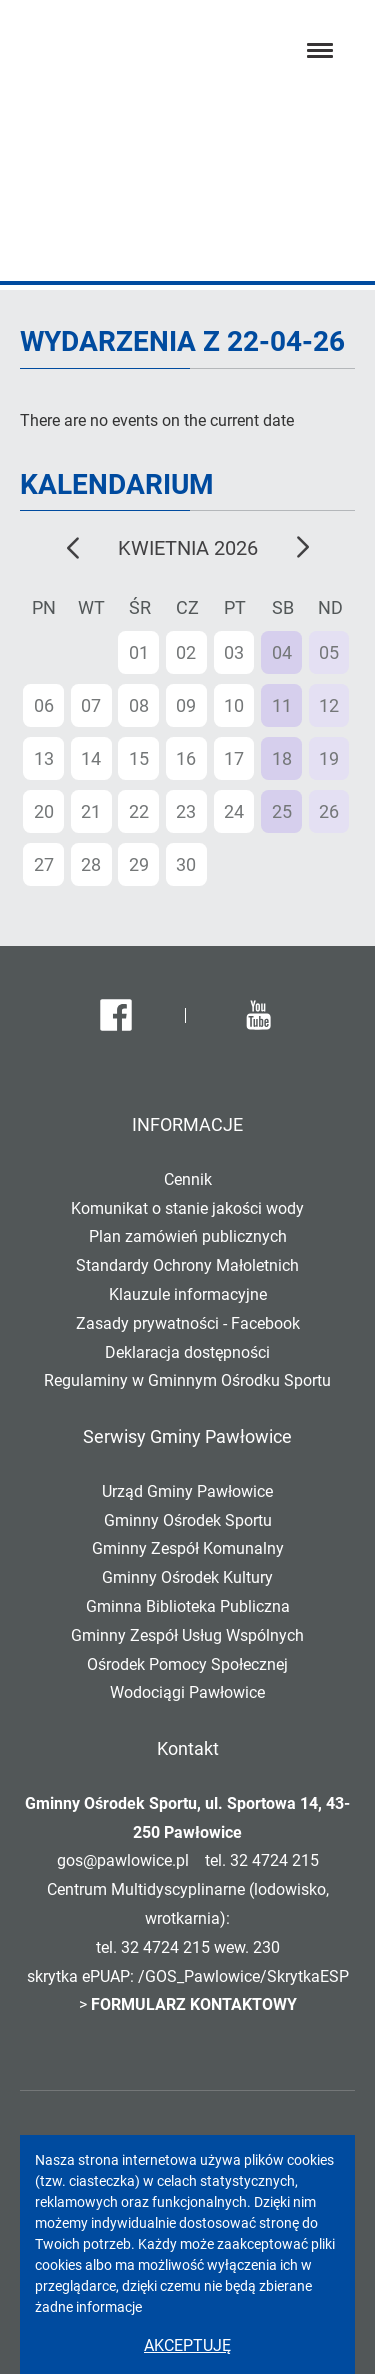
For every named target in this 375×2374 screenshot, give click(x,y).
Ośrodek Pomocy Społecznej (187, 1664)
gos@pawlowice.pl (123, 1860)
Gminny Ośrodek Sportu (188, 1520)
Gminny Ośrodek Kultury (187, 1577)
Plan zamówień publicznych (188, 1236)
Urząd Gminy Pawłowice (187, 1491)
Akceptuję (187, 2345)
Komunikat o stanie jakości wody (187, 1208)
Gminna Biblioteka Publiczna (188, 1606)
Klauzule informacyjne (188, 1294)
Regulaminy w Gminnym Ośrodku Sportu (187, 1380)
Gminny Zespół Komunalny (188, 1548)
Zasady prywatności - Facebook (188, 1323)
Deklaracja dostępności (187, 1352)
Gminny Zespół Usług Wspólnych (187, 1635)
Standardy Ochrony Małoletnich (187, 1265)
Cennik (188, 1179)
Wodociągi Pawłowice (187, 1692)
